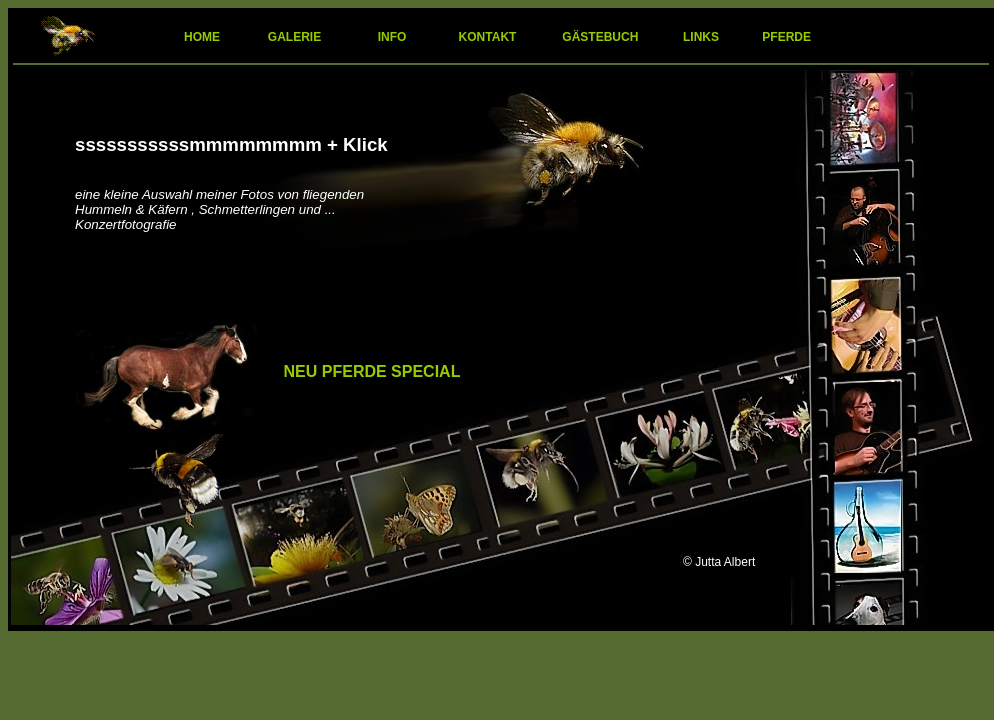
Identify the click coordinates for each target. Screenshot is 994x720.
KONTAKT (489, 37)
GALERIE (294, 37)
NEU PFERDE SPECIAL (372, 371)
